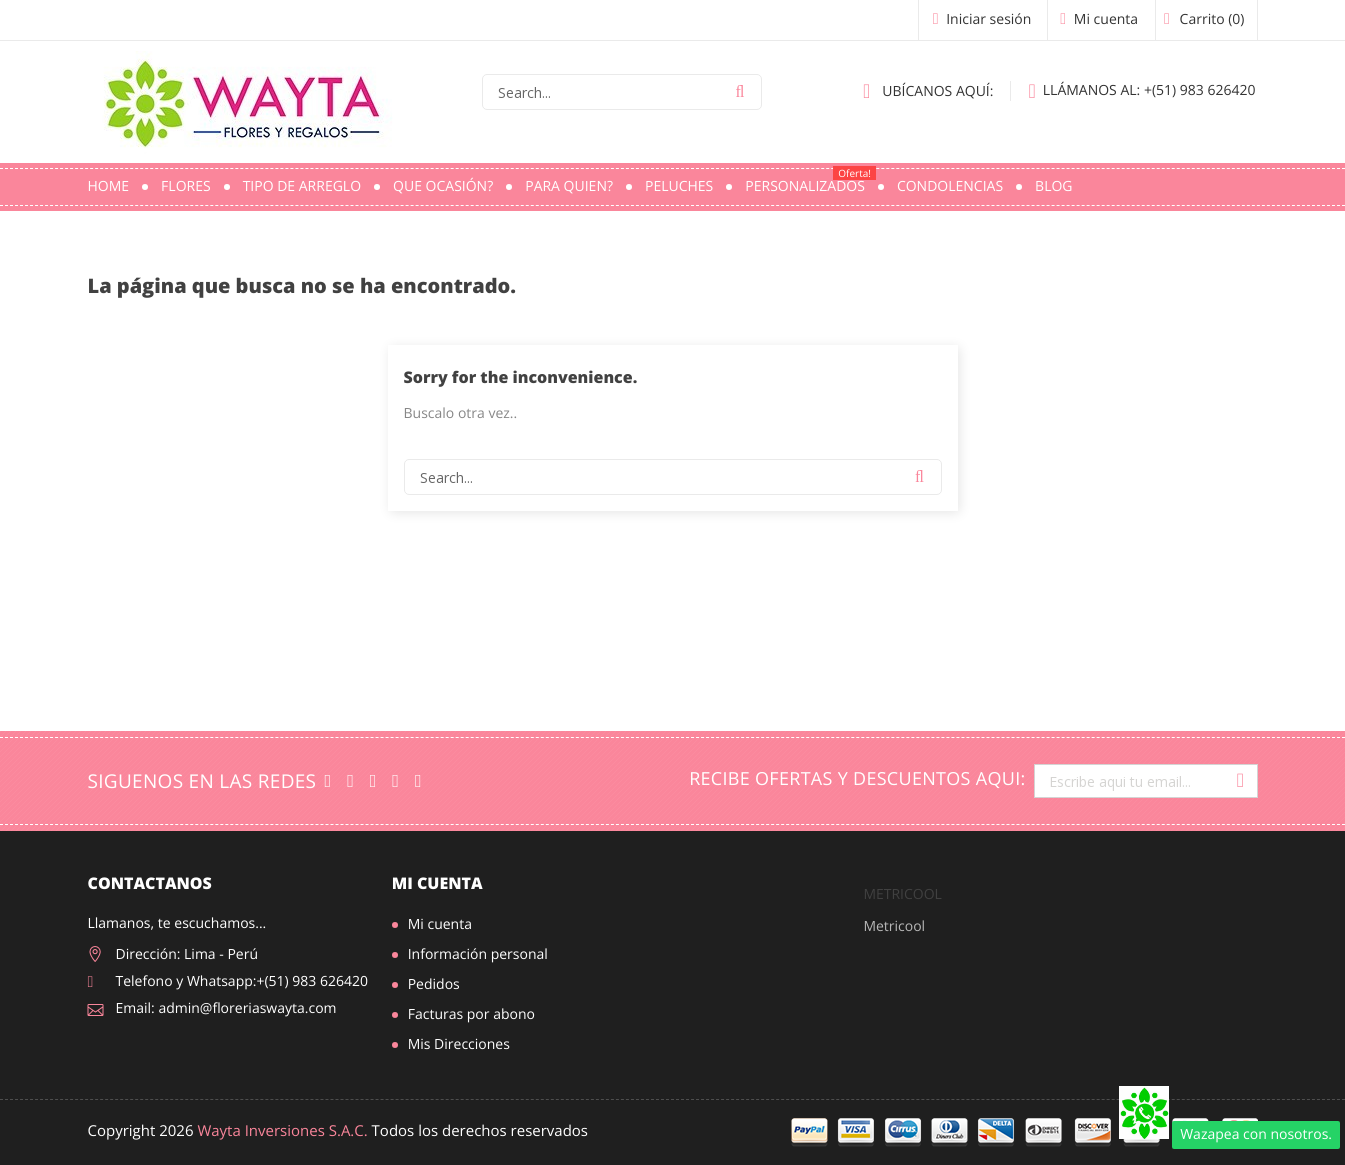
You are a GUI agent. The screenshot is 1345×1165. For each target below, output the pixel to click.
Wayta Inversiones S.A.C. (282, 1131)
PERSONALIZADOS (810, 181)
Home (109, 186)
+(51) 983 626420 (1141, 91)
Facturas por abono (471, 1014)
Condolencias (950, 186)
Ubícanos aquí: (928, 91)
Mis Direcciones (459, 1044)
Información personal (478, 954)
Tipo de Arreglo (302, 186)
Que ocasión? (443, 186)
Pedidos (434, 984)
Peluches (679, 186)
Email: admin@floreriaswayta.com (226, 1008)
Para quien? (569, 186)
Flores (186, 186)
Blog (1053, 186)
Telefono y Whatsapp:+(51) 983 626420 (242, 981)
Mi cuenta (437, 883)
